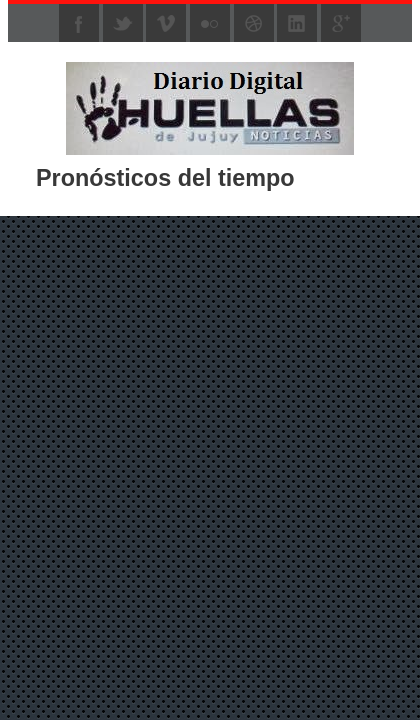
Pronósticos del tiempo (165, 178)
